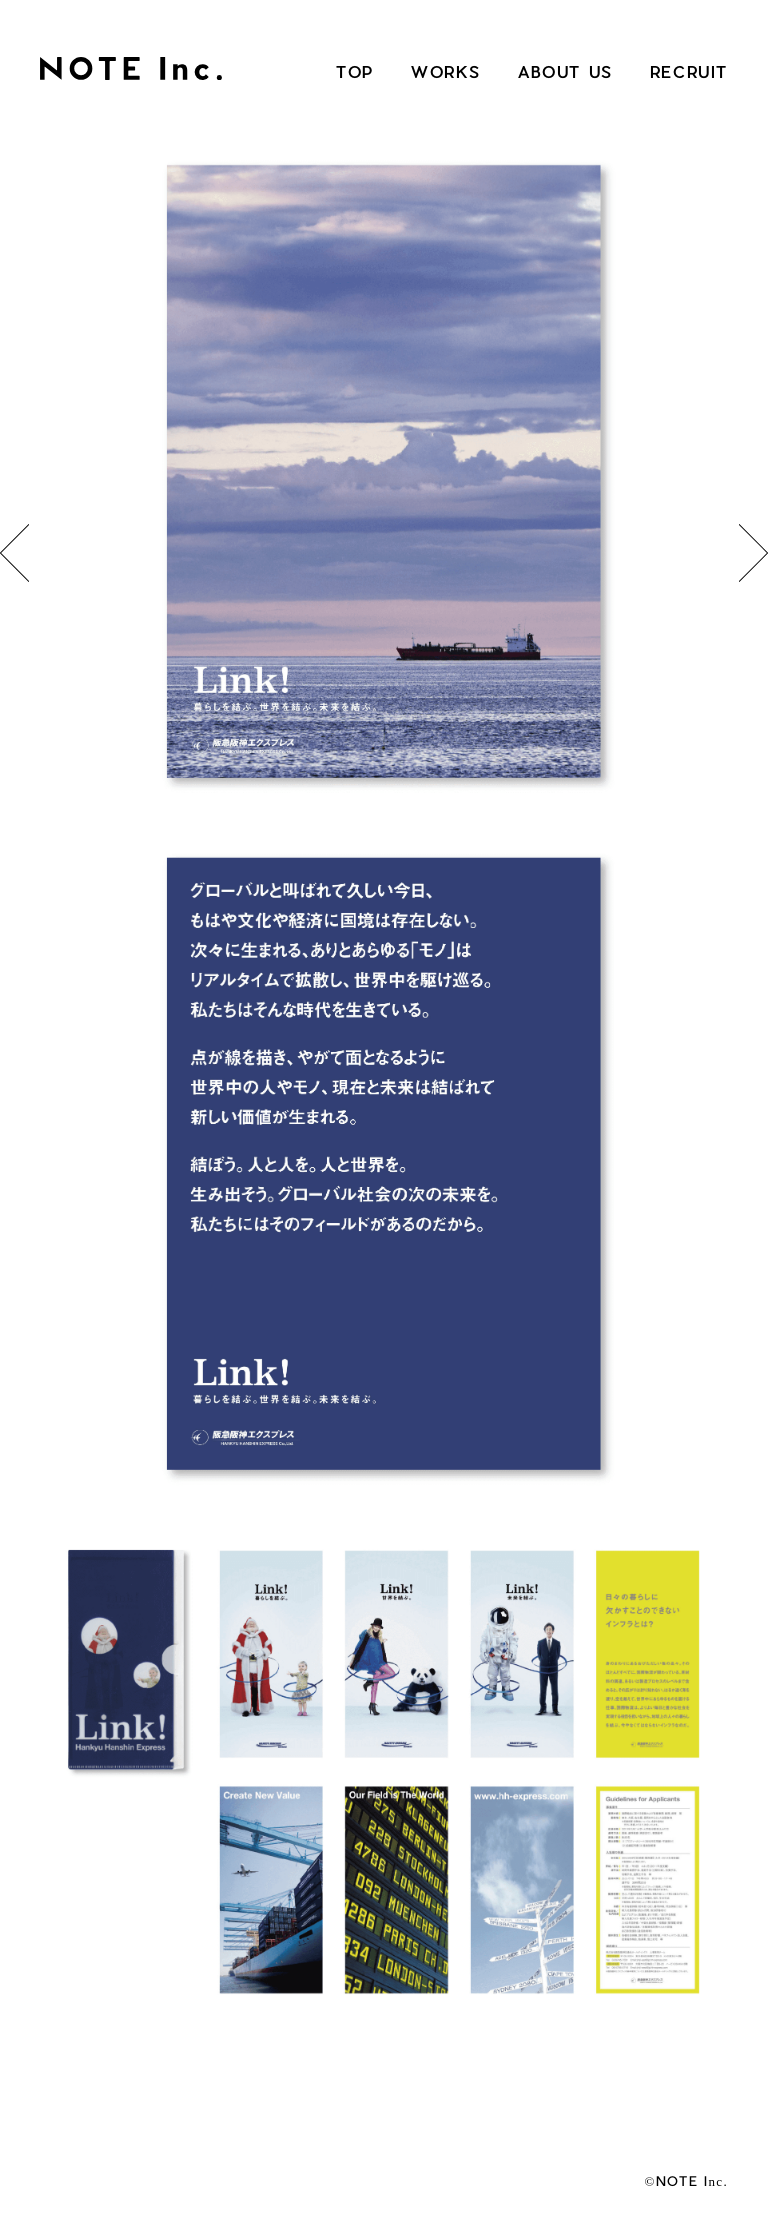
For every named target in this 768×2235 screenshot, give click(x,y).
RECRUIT (689, 71)
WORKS (446, 71)
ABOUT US (565, 71)
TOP (355, 71)
